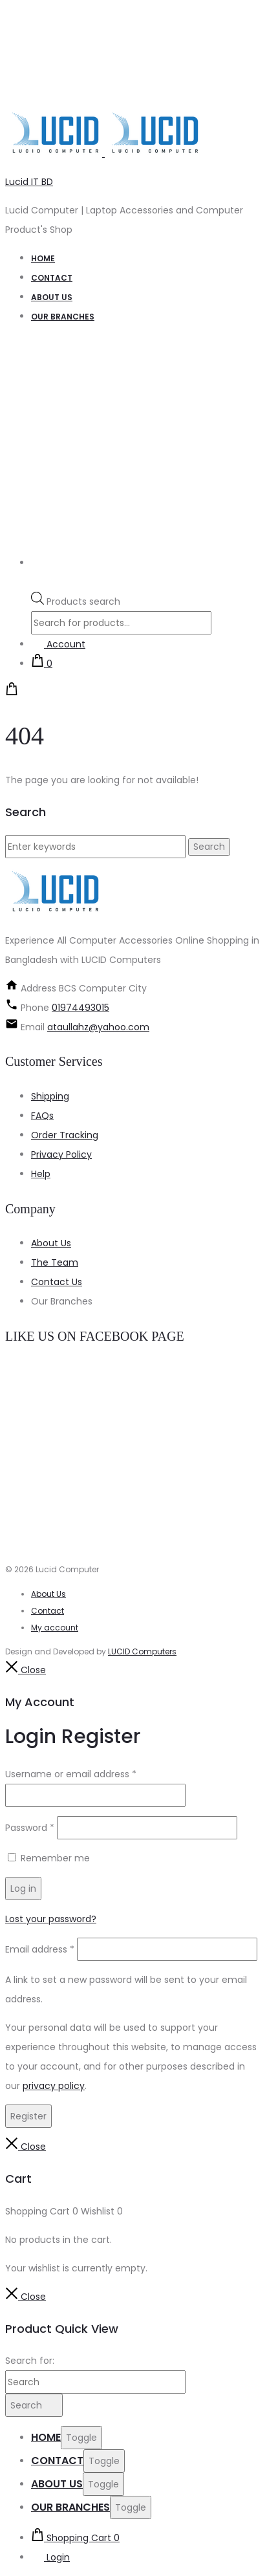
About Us (51, 1243)
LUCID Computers (142, 1651)
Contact (51, 277)
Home (43, 258)
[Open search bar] (37, 582)
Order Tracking (64, 1135)
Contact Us (56, 1281)
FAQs (42, 1115)
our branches (62, 316)
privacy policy (54, 2085)
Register (28, 2116)
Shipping (50, 1096)
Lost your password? (50, 1918)
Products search (83, 601)
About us (51, 297)
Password (29, 1827)
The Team (54, 1262)
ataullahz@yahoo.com (98, 1027)
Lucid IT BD (29, 181)
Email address (39, 1949)
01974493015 (80, 1007)
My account (54, 1627)
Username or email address (70, 1774)
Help (40, 1173)
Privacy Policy (61, 1154)
